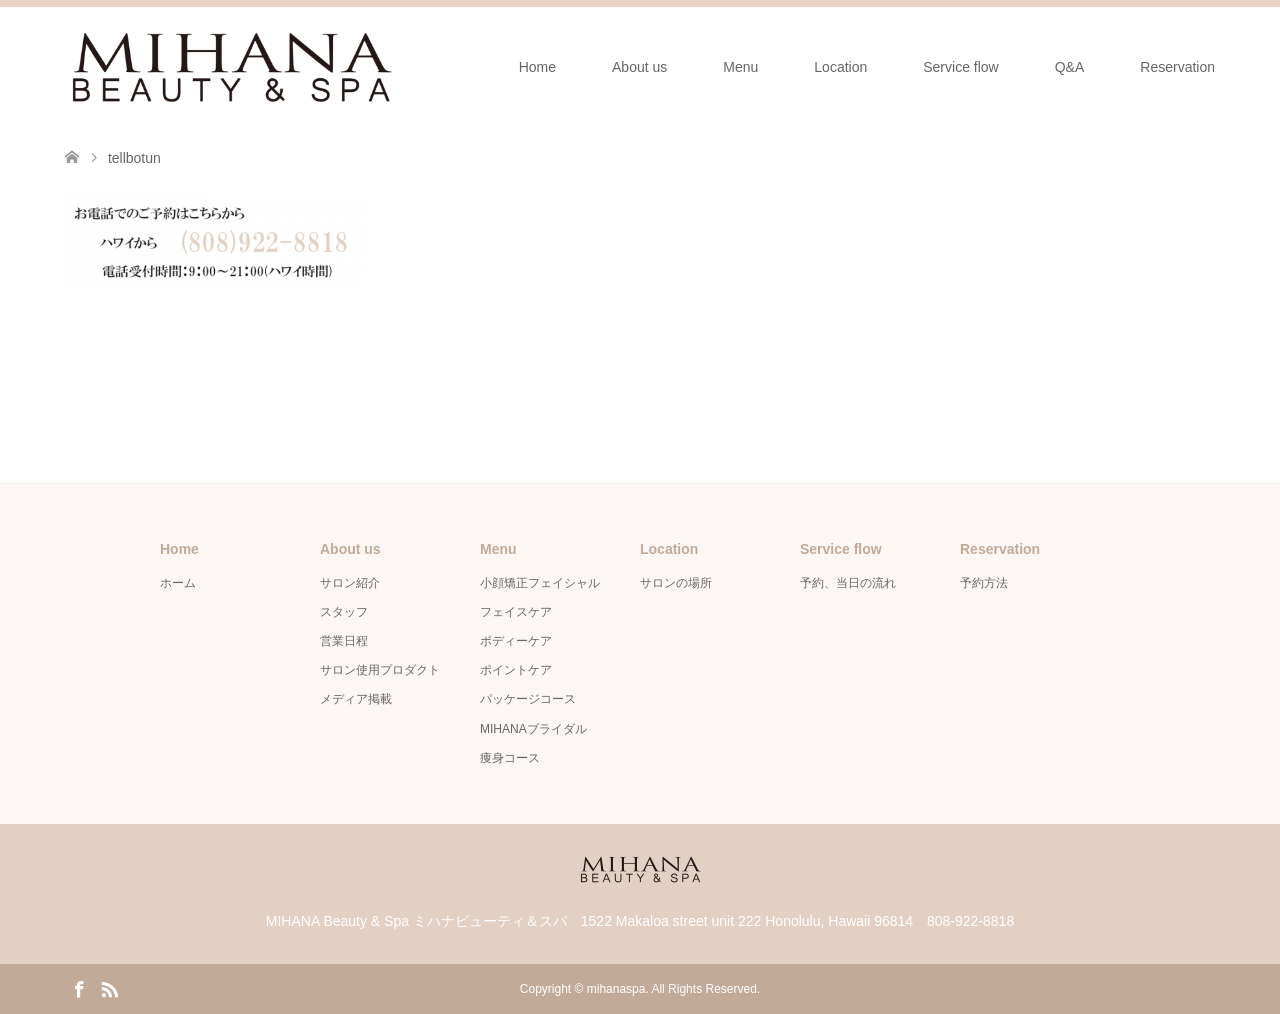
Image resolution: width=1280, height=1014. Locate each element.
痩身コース (510, 758)
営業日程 (344, 641)
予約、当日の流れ (848, 583)
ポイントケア (516, 670)
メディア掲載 (356, 699)
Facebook (79, 988)
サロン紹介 (350, 583)
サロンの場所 (676, 583)
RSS (109, 988)
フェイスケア (516, 612)
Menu (740, 67)
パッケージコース (528, 699)
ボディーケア (516, 641)
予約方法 (984, 583)
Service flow (960, 67)
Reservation (1177, 67)
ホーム (178, 583)
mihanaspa (616, 989)
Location (840, 67)
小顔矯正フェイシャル (540, 583)
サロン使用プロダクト (380, 670)
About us (639, 67)
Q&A (1070, 67)
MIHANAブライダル (533, 729)
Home (537, 67)
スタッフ (344, 612)
